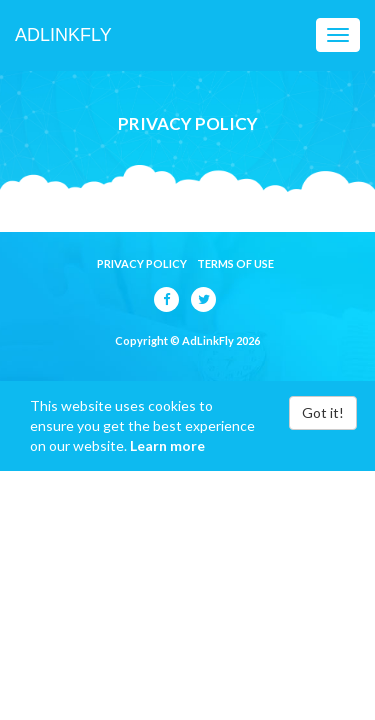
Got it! (323, 412)
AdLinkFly (63, 35)
